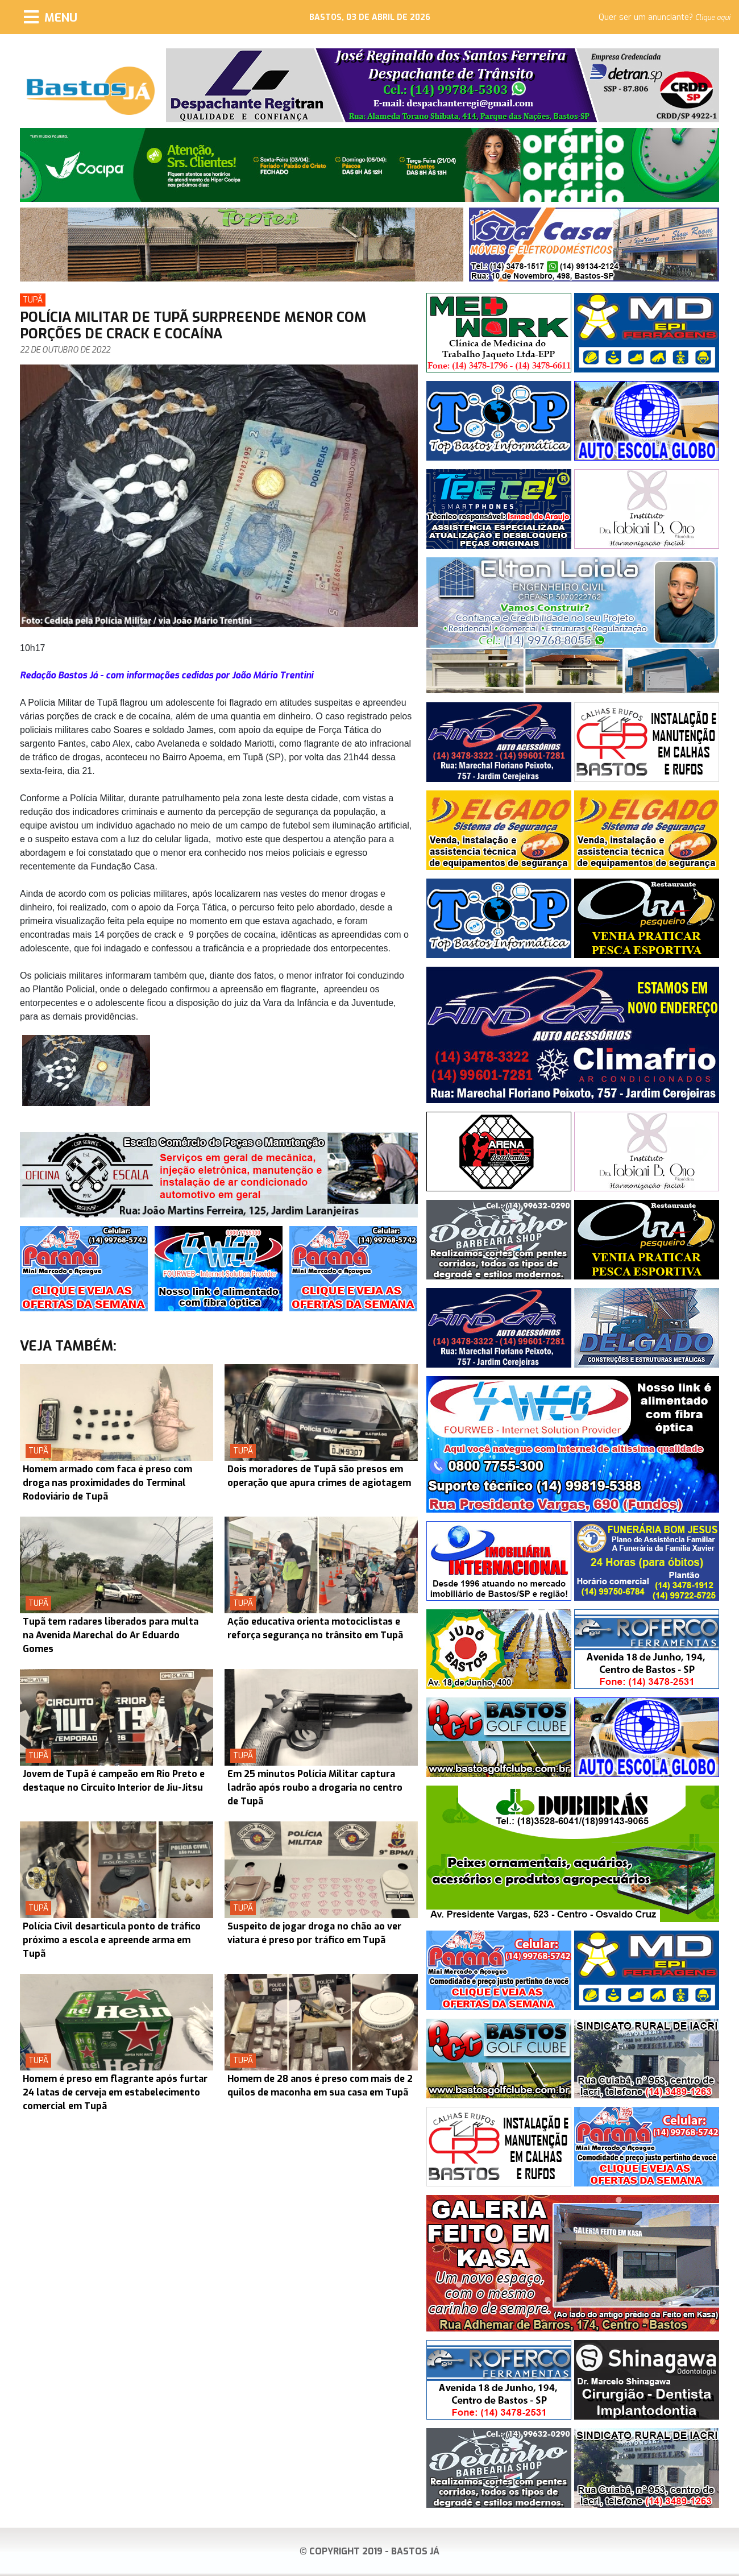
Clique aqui (712, 17)
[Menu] (50, 17)
